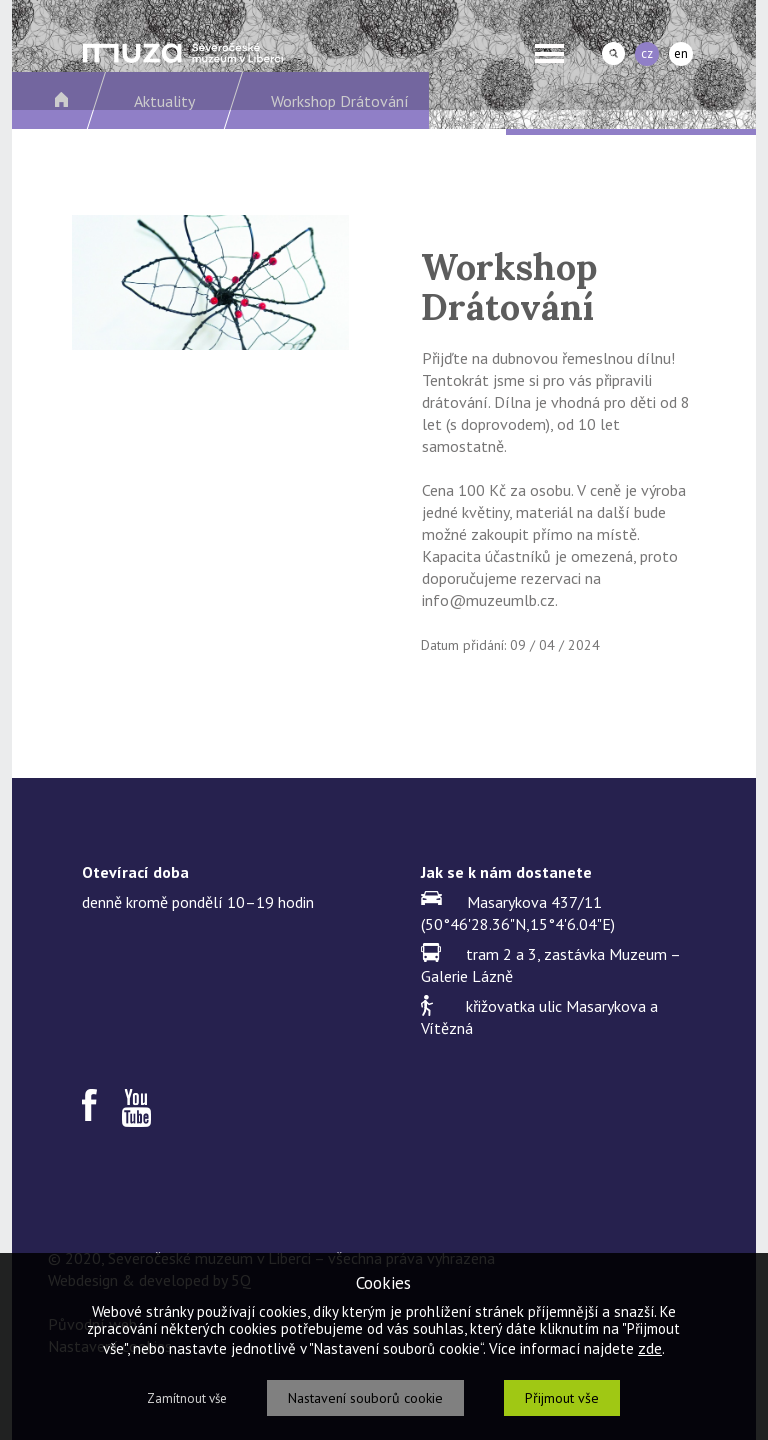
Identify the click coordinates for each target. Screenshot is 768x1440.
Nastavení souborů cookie (365, 1398)
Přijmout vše (562, 1398)
